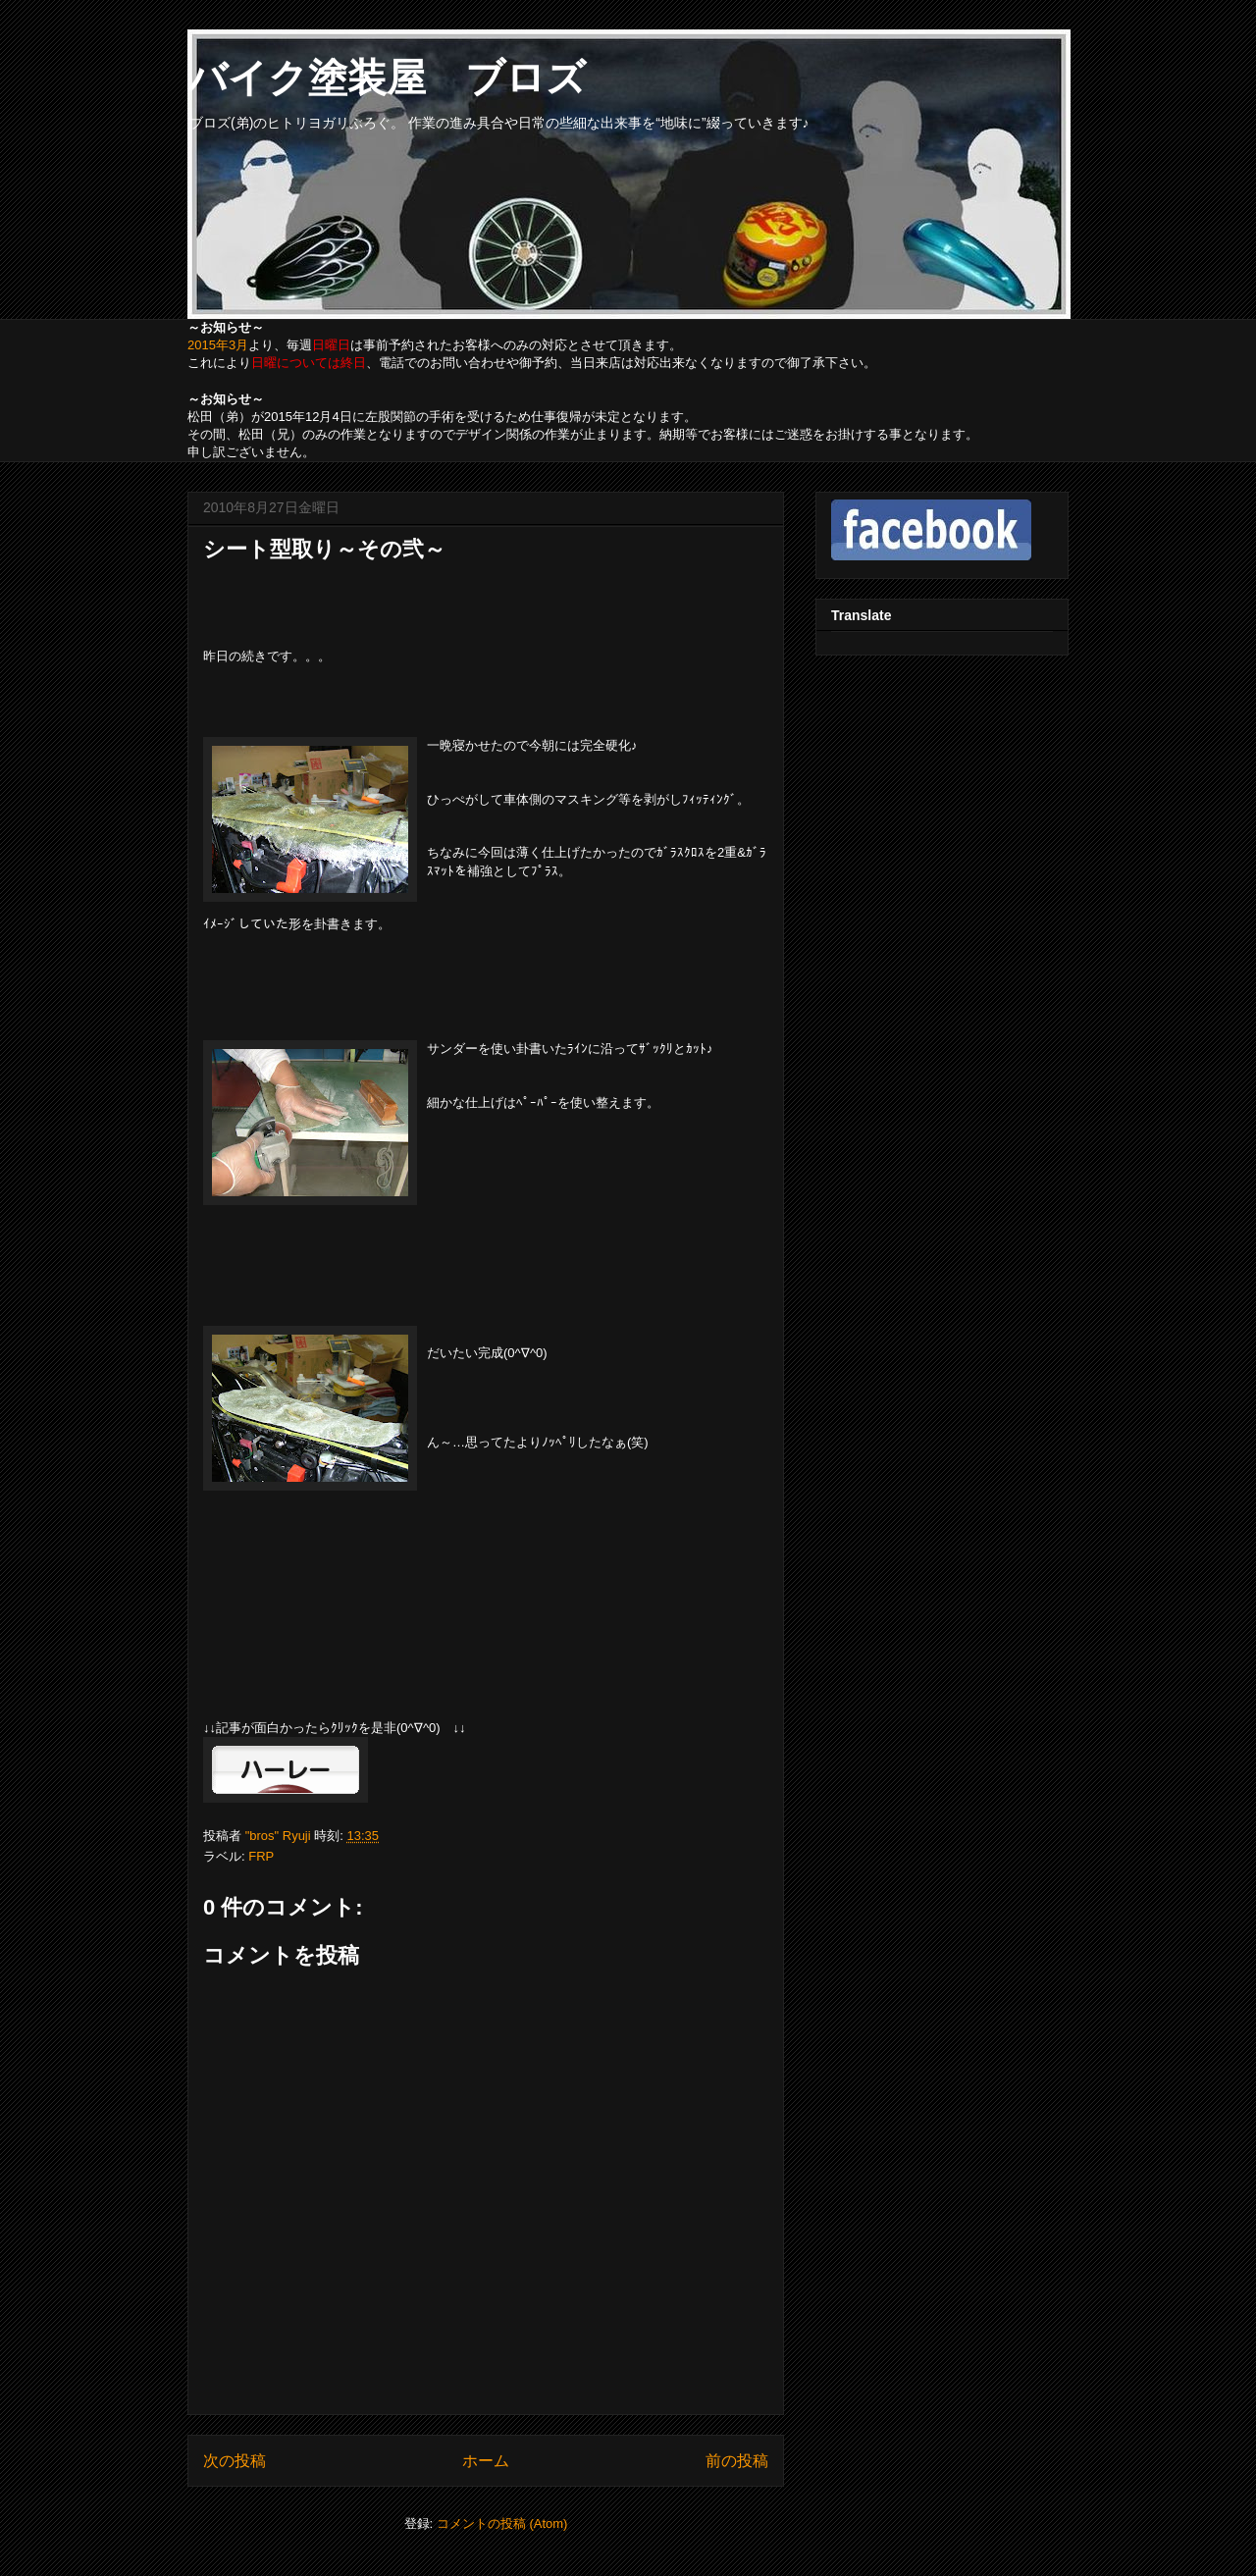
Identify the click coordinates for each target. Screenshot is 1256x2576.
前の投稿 (737, 2460)
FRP (261, 1856)
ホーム (485, 2460)
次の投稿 (234, 2460)
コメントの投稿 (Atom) (502, 2523)
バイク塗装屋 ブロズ (386, 77)
